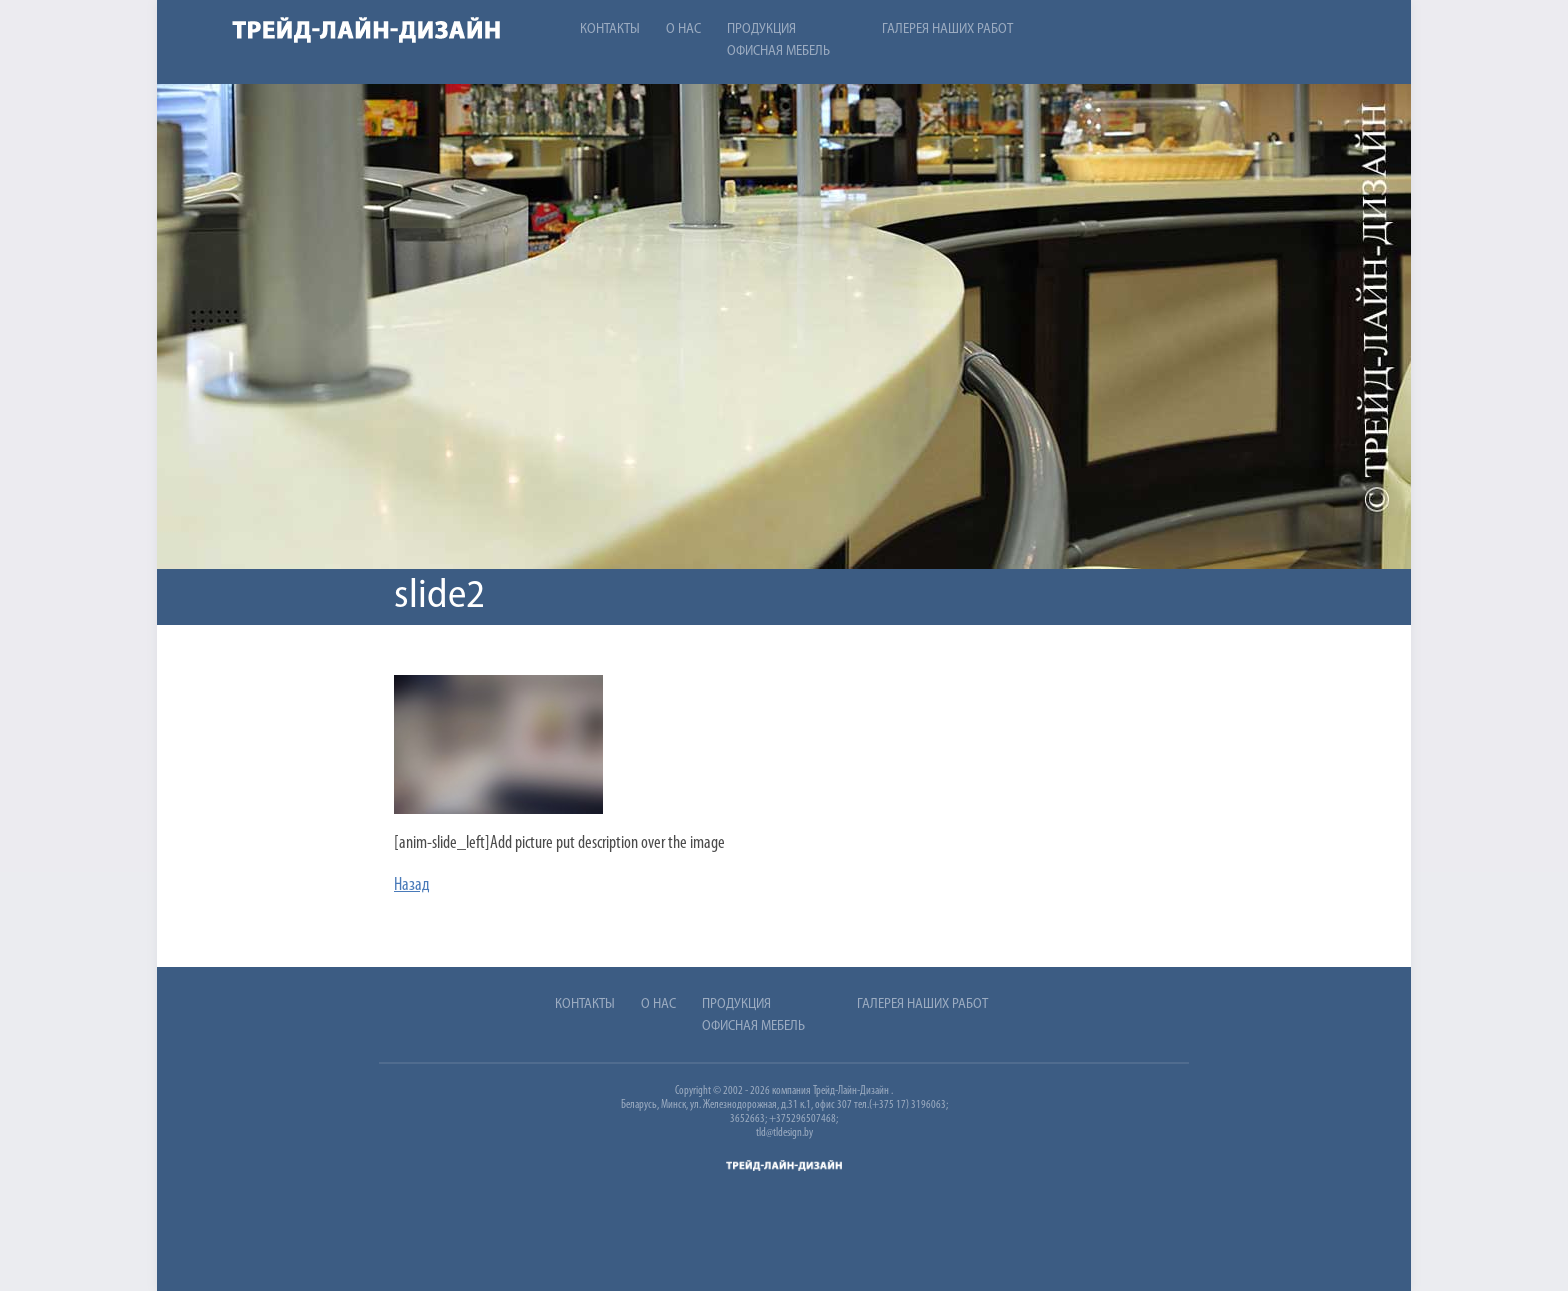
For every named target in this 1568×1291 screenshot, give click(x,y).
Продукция (761, 29)
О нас (683, 29)
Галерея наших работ (947, 29)
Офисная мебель (778, 51)
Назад (412, 885)
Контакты (610, 29)
